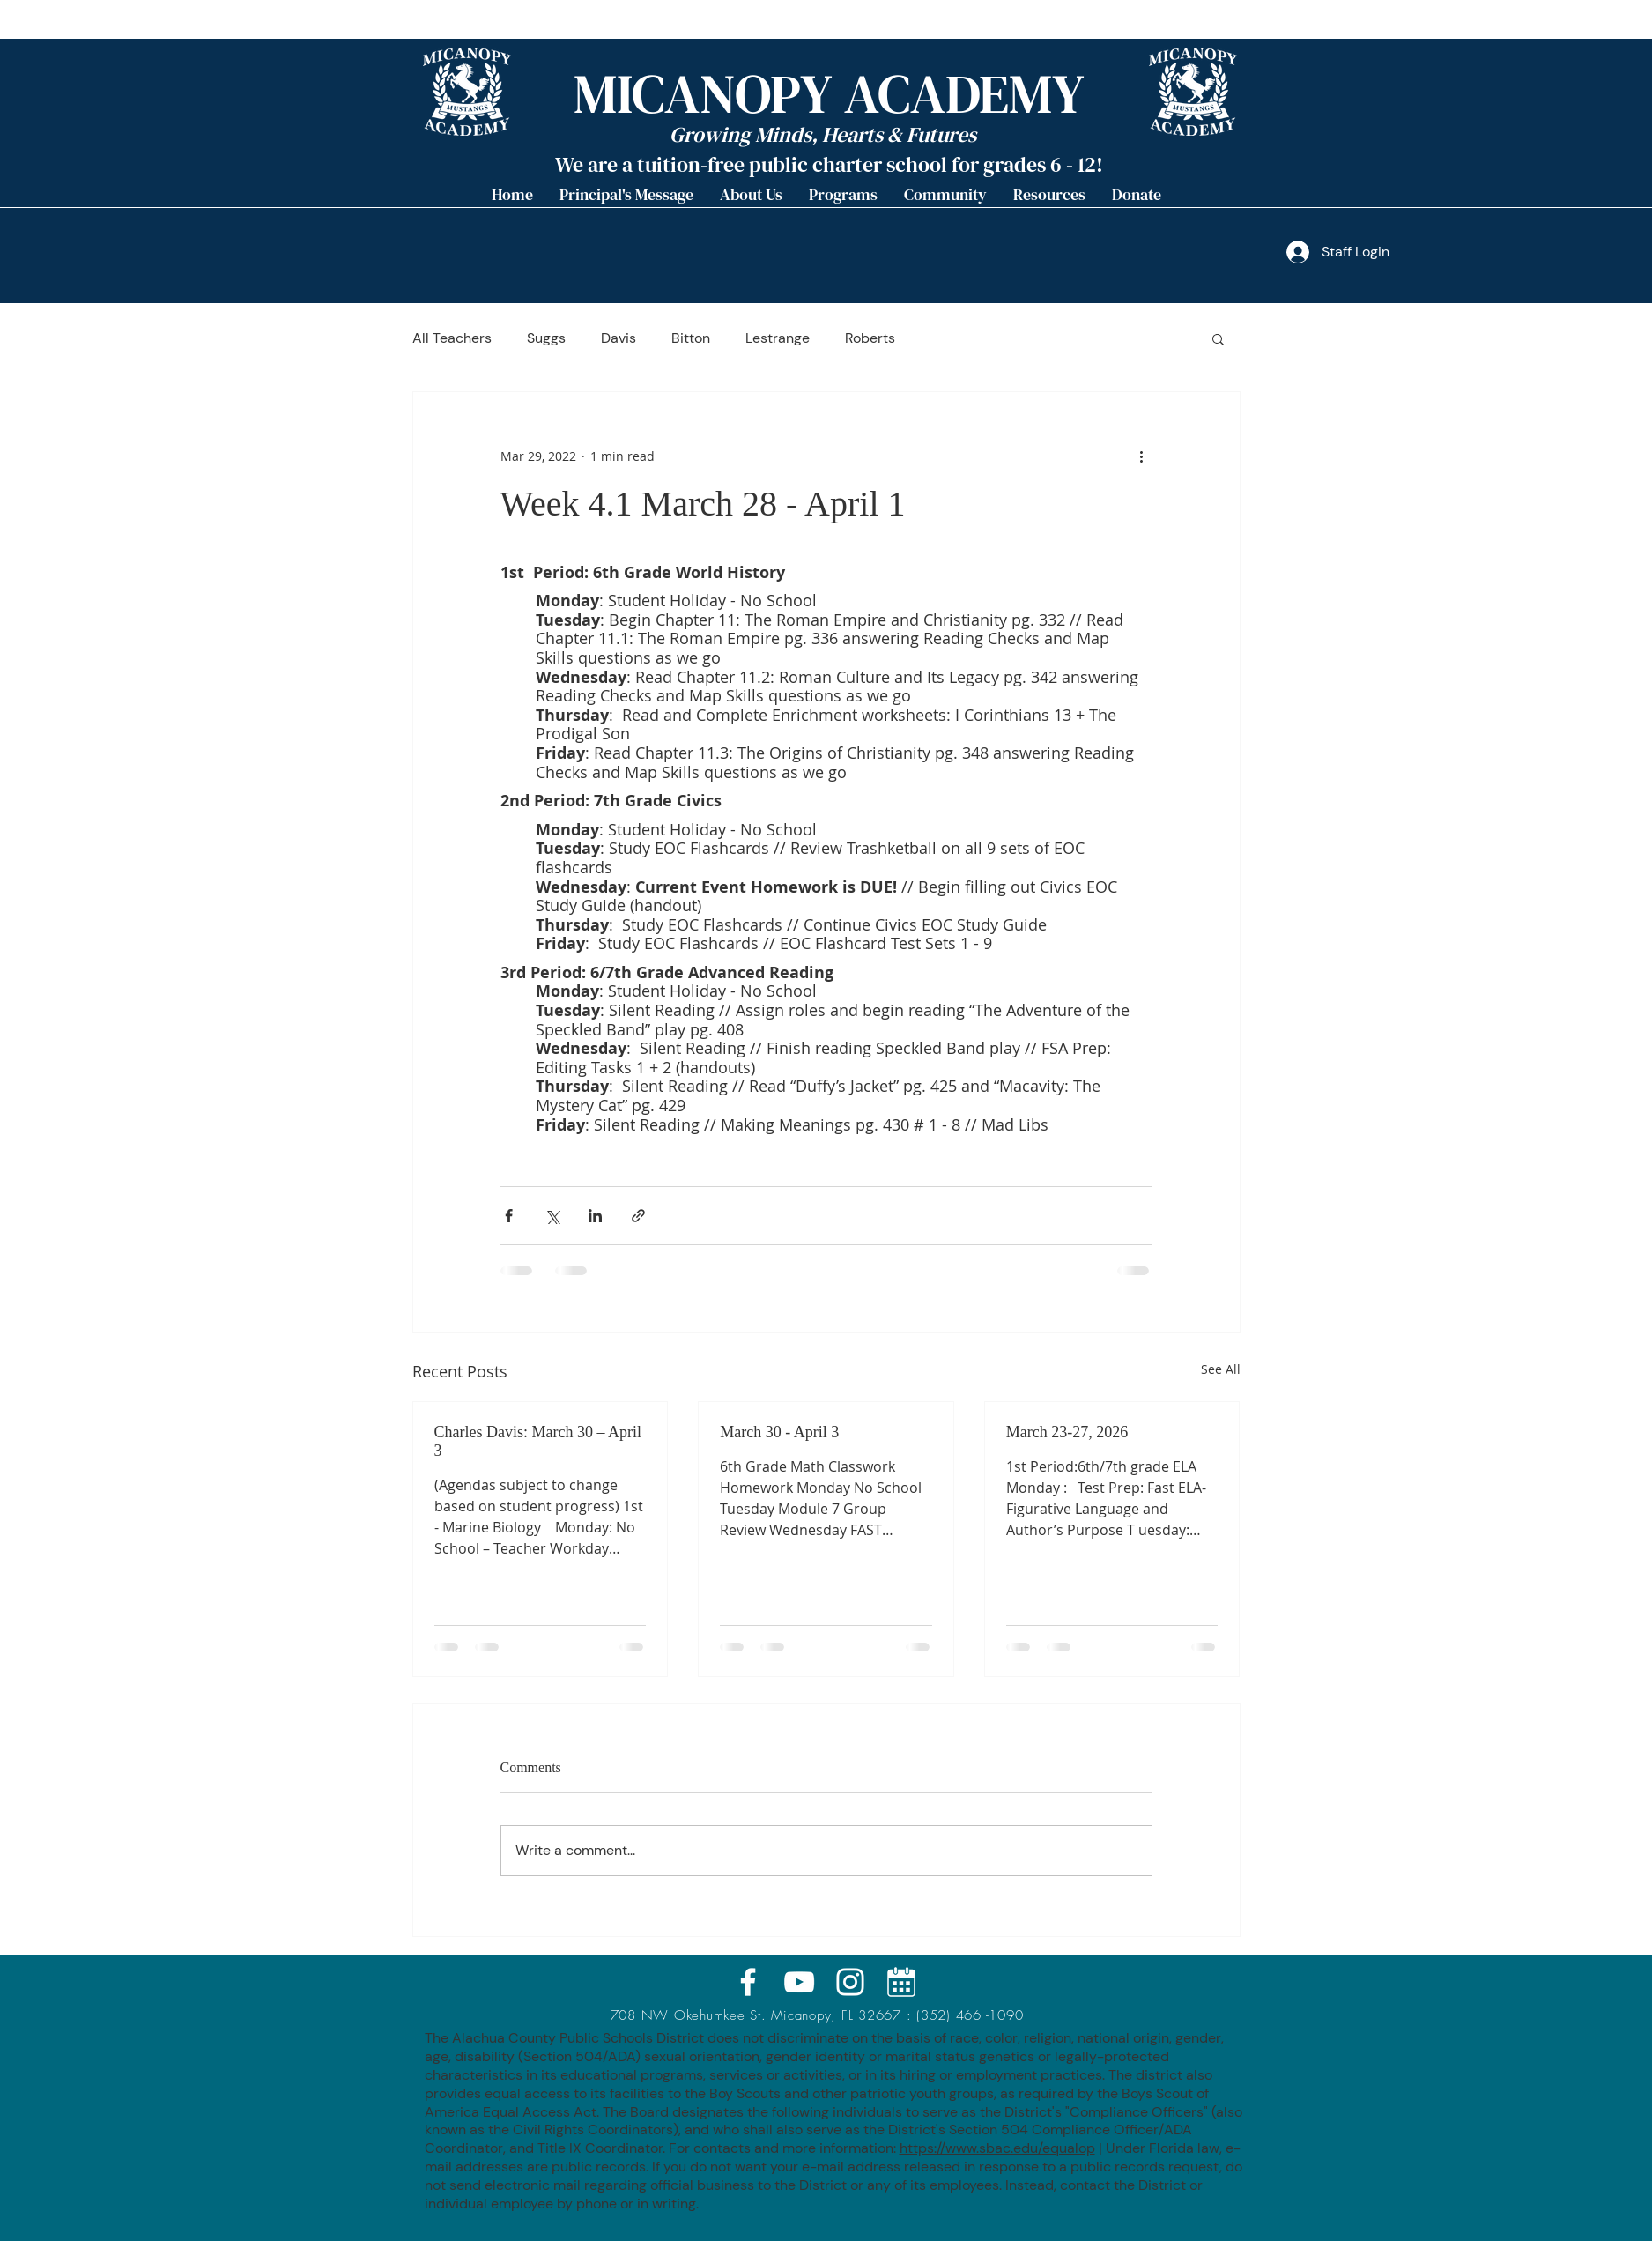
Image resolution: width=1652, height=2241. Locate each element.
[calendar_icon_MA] (901, 1981)
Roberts (870, 338)
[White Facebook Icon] (748, 1981)
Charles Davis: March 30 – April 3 (537, 1441)
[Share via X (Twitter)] (552, 1215)
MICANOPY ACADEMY (829, 93)
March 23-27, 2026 (1067, 1432)
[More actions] (1141, 455)
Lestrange (777, 338)
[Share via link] (638, 1215)
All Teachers (452, 338)
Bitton (690, 338)
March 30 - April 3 (779, 1432)
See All (1221, 1369)
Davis (618, 338)
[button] (751, 194)
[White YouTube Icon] (799, 1981)
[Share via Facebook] (508, 1215)
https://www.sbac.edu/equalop (997, 2148)
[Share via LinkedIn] (595, 1215)
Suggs (546, 338)
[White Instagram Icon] (850, 1981)
